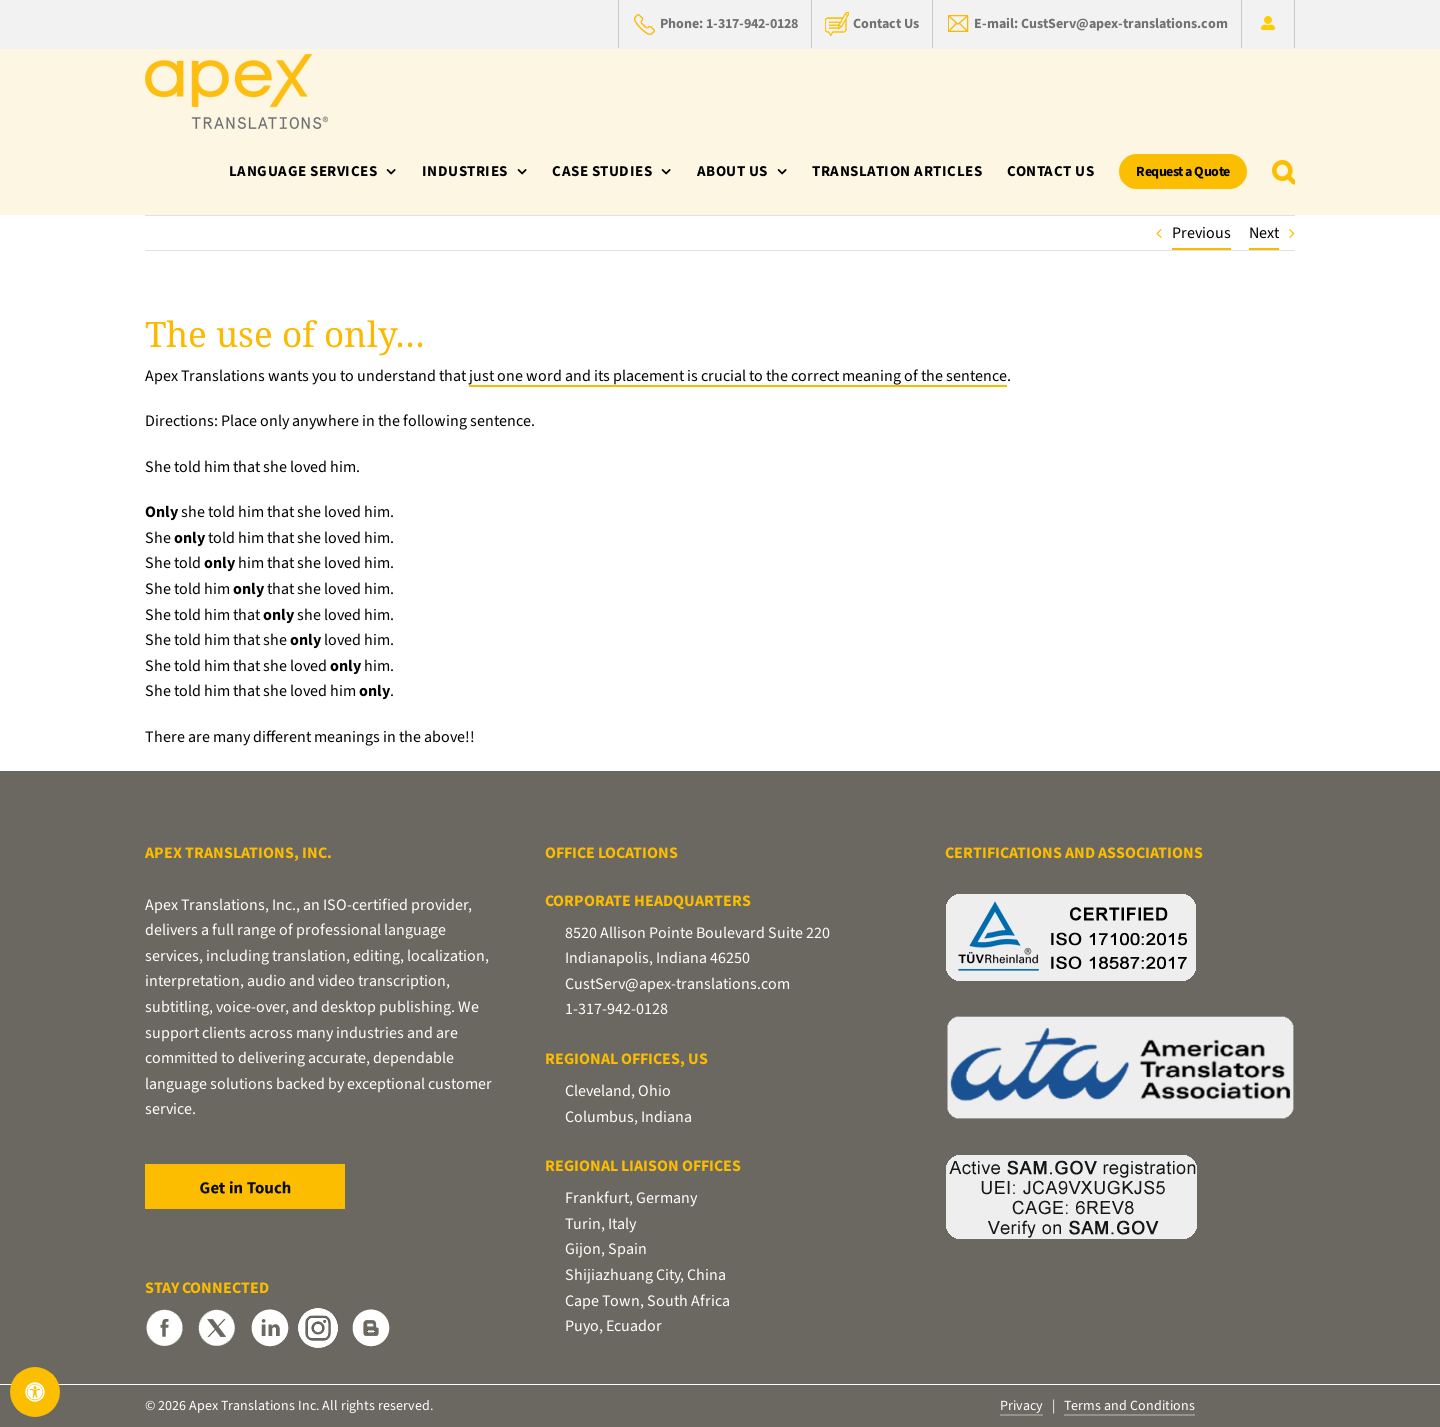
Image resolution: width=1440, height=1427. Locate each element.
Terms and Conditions (1129, 1406)
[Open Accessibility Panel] (35, 1392)
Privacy (1021, 1406)
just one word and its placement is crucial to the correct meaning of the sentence (738, 376)
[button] (1284, 171)
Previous (1201, 233)
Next (1264, 233)
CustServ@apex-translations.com (677, 984)
